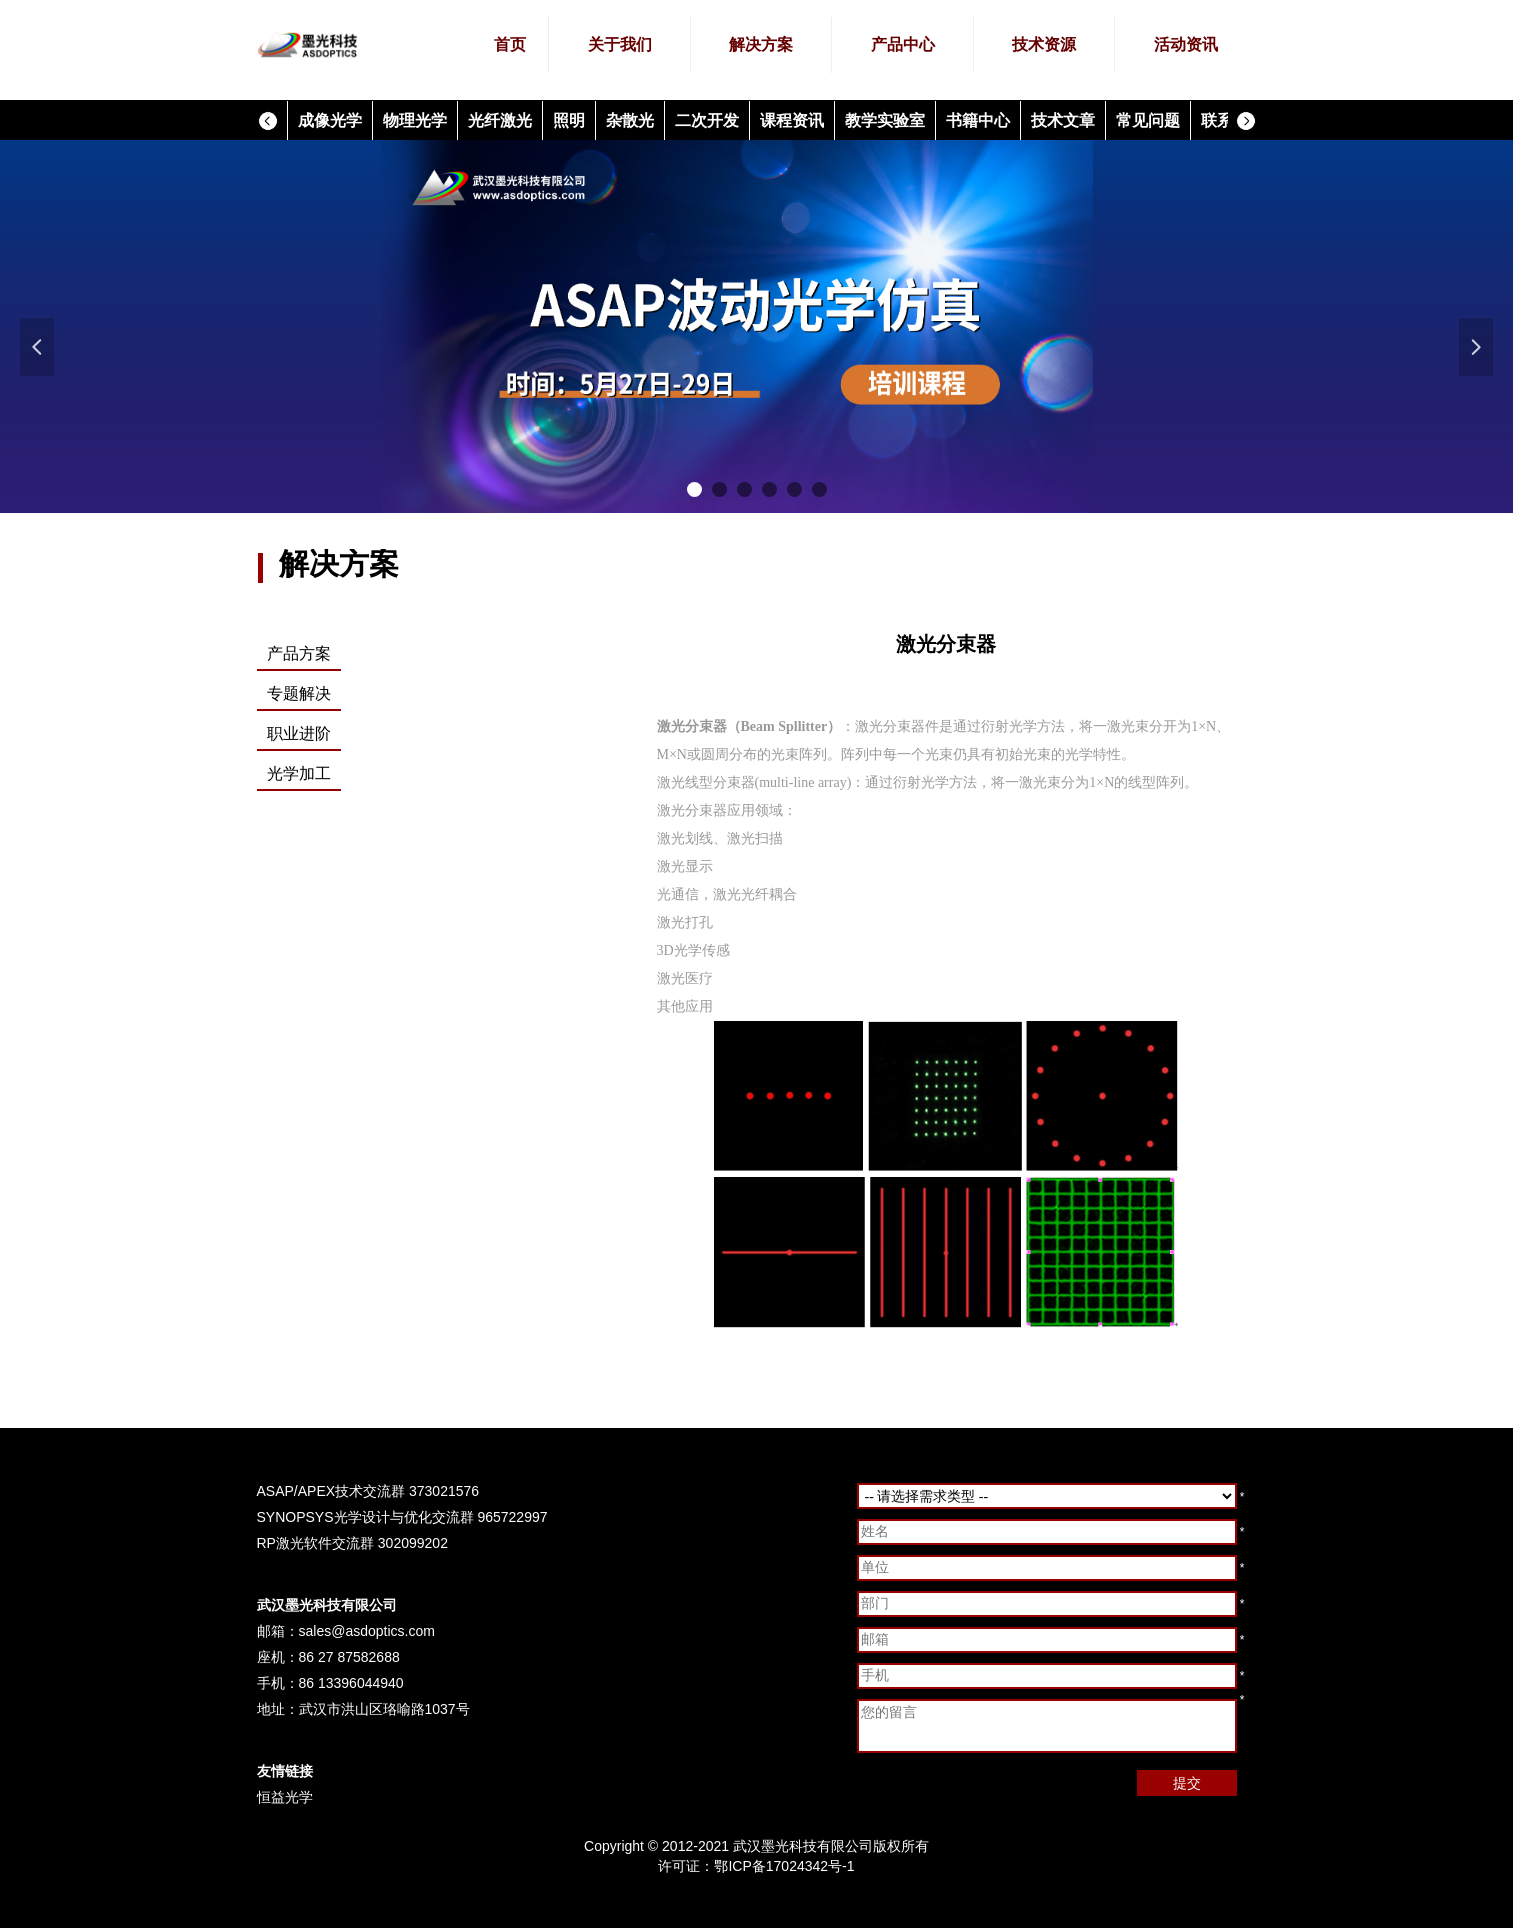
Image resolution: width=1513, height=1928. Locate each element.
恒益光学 (285, 1797)
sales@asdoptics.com (367, 1631)
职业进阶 (299, 733)
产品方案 (299, 653)
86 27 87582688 (349, 1657)
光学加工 (299, 773)
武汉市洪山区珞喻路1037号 (384, 1709)
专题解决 (299, 693)
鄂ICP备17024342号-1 (784, 1866)
